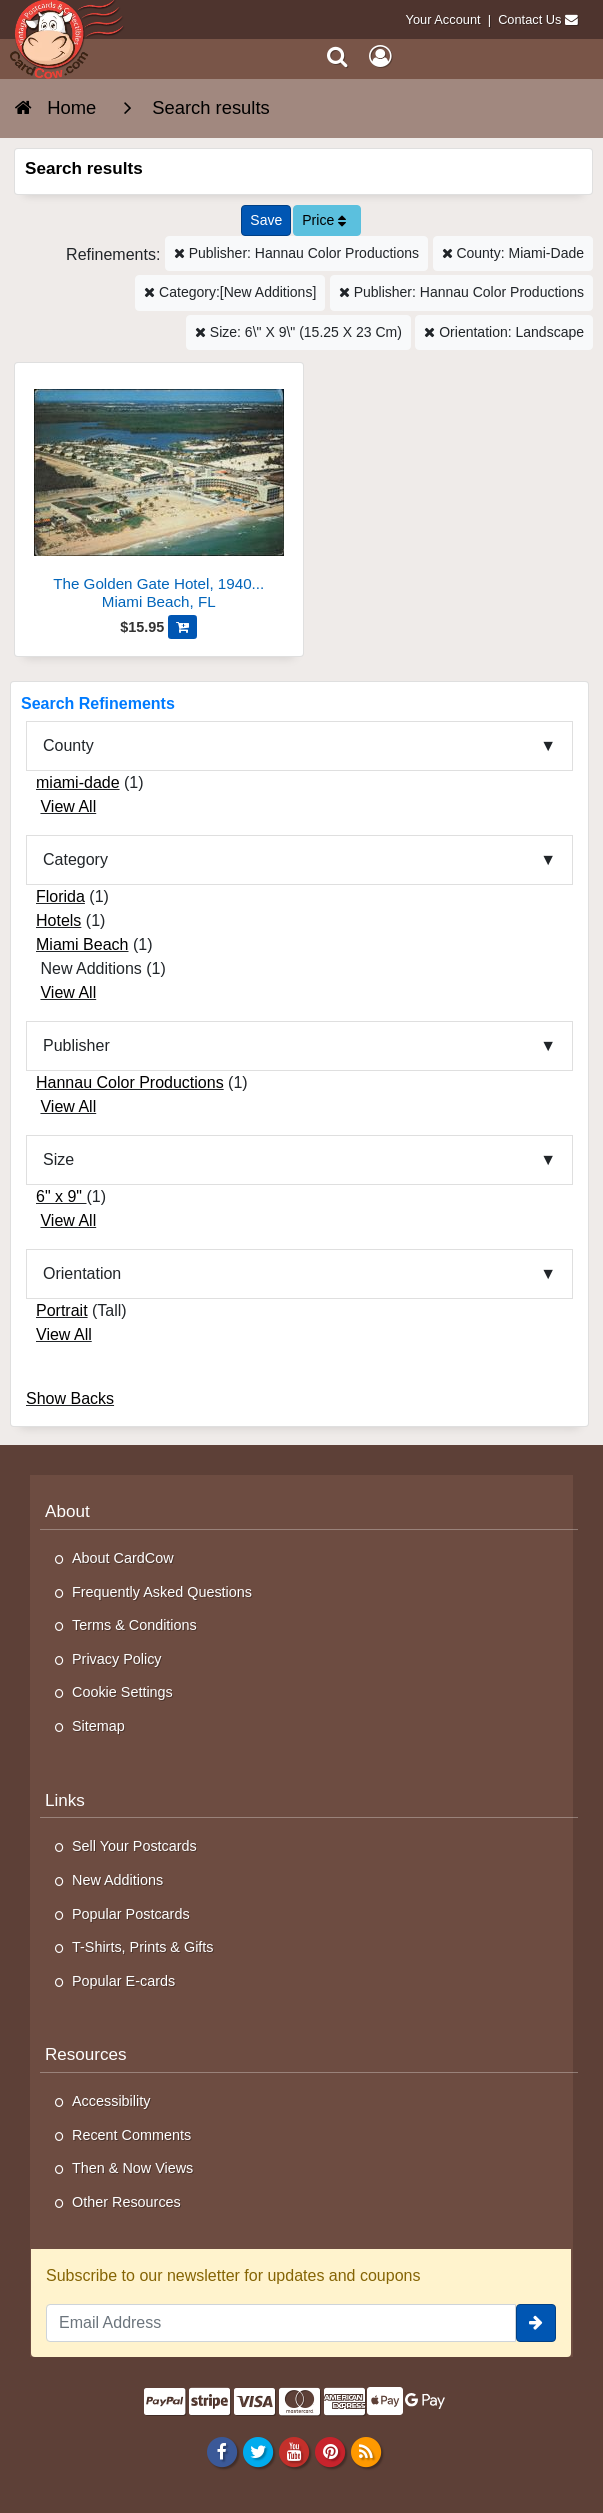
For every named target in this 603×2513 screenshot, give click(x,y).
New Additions (117, 1880)
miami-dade (78, 782)
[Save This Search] (266, 220)
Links (65, 1800)
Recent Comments (131, 2135)
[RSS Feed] (366, 2451)
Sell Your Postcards (134, 1846)
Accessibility (111, 2101)
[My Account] (380, 56)
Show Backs (70, 1398)
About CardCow (123, 1558)
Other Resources (126, 2202)
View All (68, 806)
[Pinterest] (329, 2451)
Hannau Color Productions (130, 1082)
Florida (60, 896)
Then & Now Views (132, 2168)
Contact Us (529, 19)
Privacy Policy (117, 1659)
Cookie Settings (122, 1692)
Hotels (58, 920)
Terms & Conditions (134, 1625)
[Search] (337, 56)
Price (324, 220)
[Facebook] (221, 2451)
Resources (86, 2054)
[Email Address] (281, 2323)
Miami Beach (82, 944)
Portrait (62, 1310)
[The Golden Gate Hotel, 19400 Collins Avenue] (159, 494)
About (67, 1511)
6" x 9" (61, 1196)
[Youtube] (293, 2451)
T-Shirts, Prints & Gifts (143, 1947)
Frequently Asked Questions (162, 1592)
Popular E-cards (123, 1981)
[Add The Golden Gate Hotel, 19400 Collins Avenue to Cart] (182, 627)
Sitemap (98, 1726)
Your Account (443, 19)
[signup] (536, 2323)
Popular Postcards (131, 1914)
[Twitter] (257, 2451)
